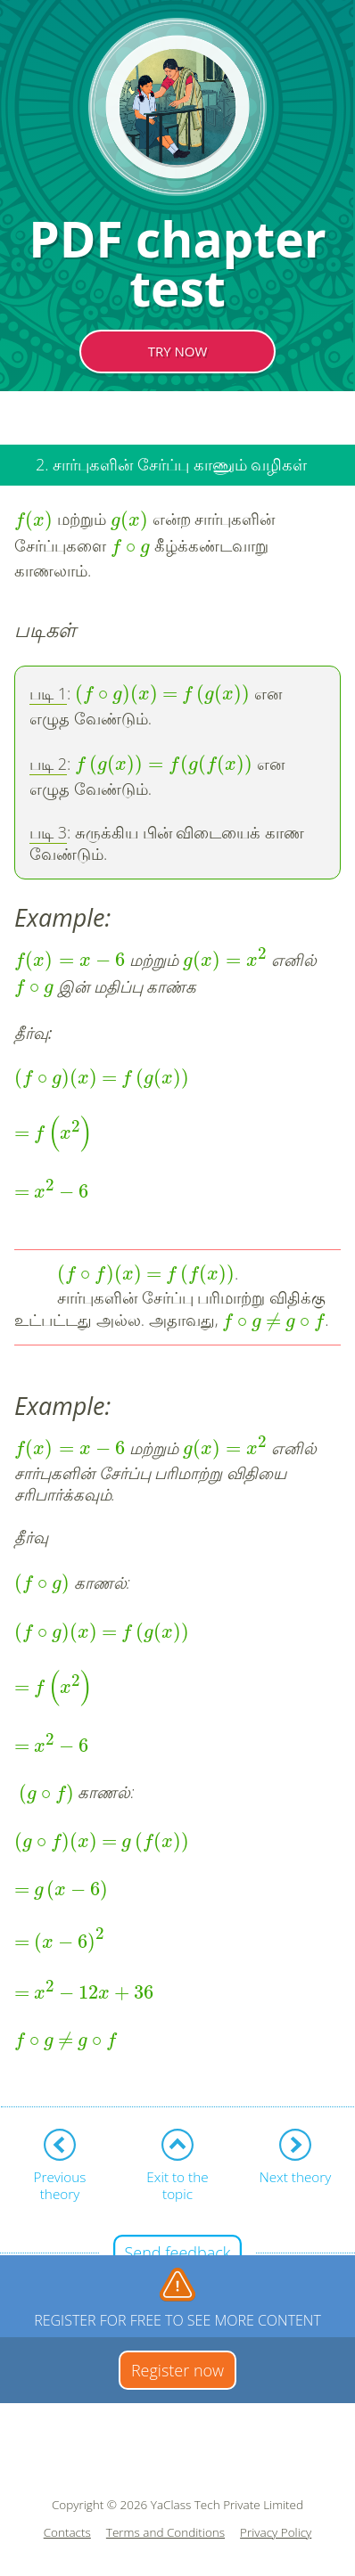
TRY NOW (178, 351)
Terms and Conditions (165, 2532)
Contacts (67, 2532)
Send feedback (177, 2252)
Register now (177, 2370)
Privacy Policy (275, 2532)
